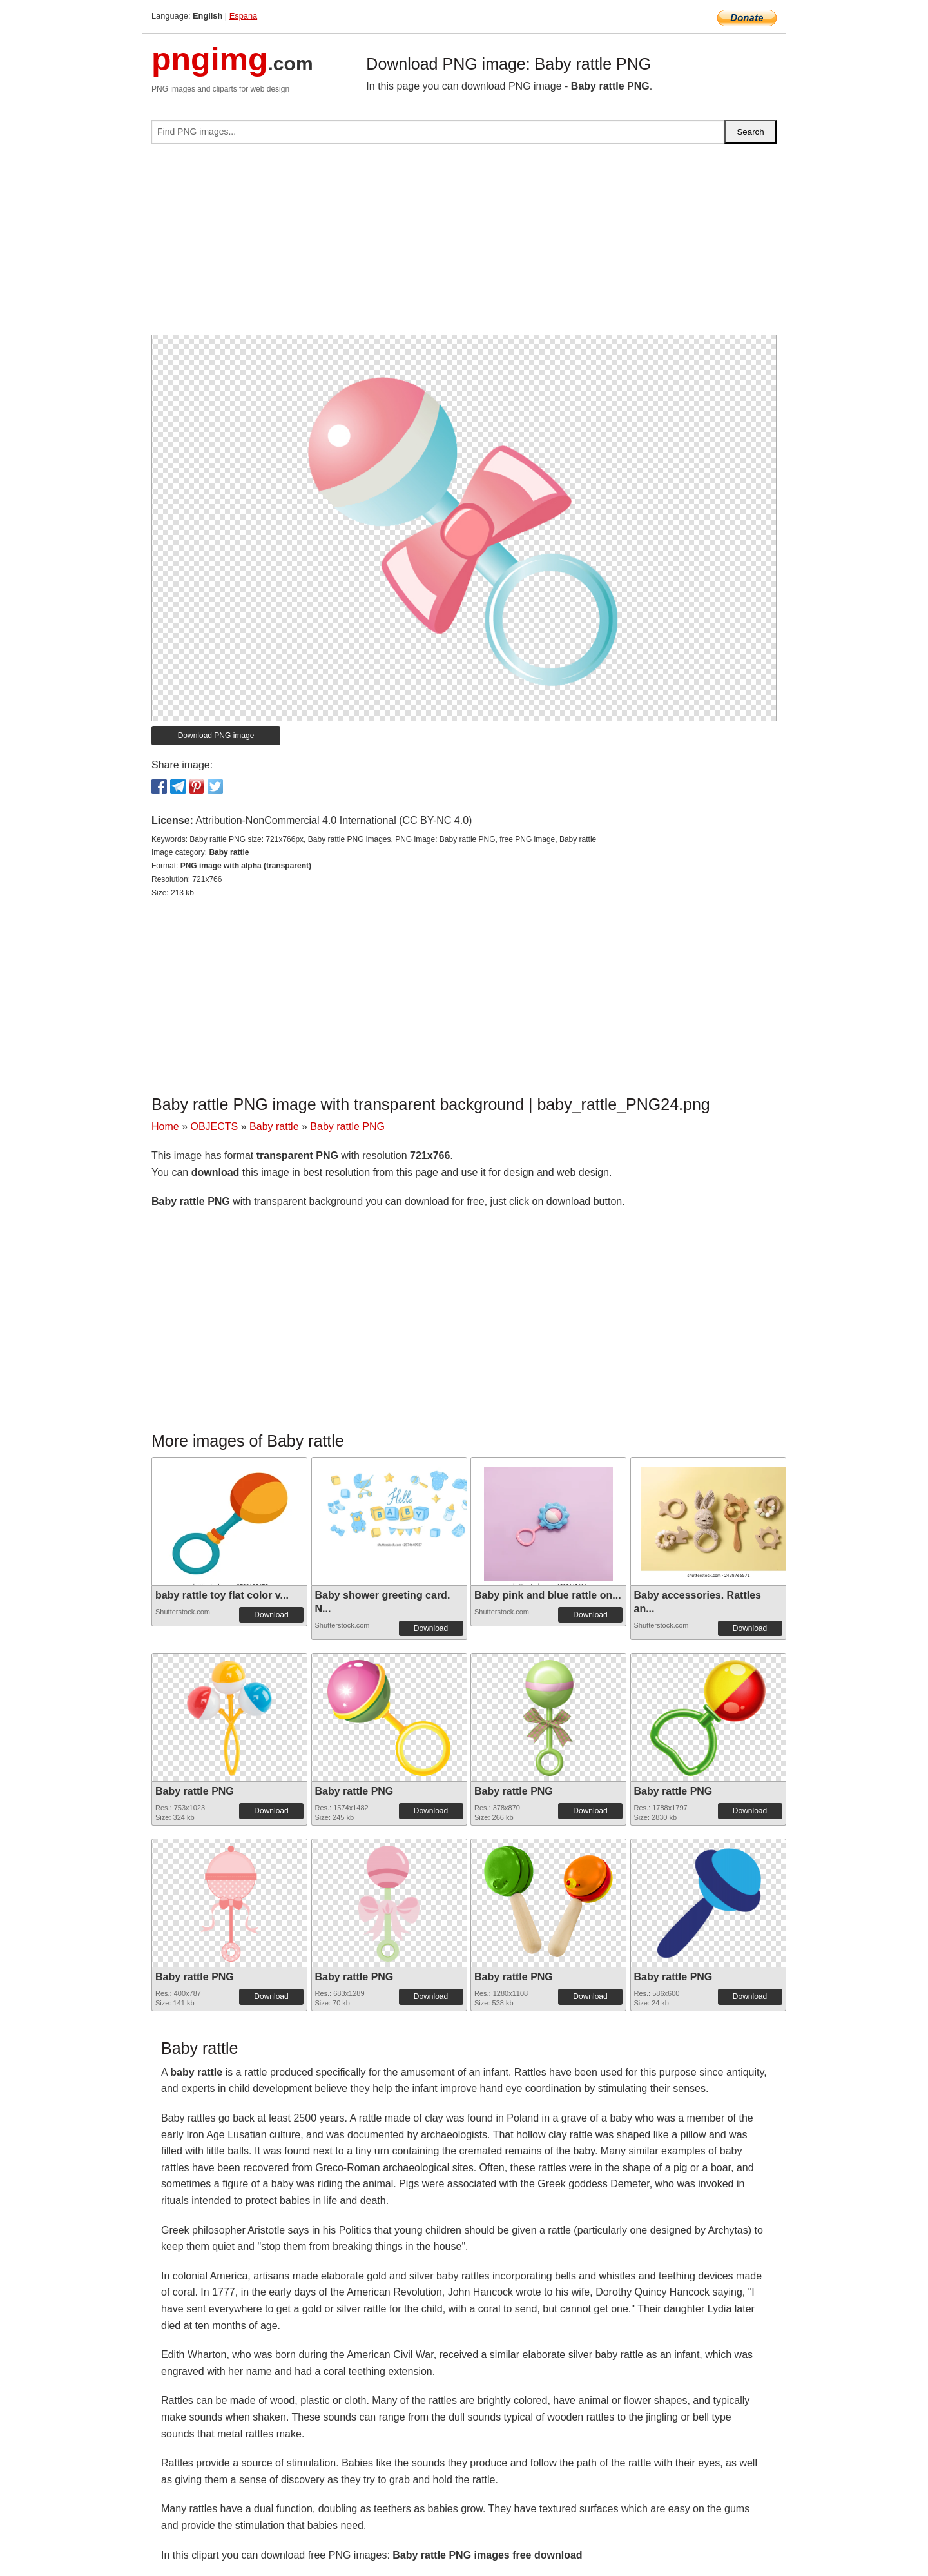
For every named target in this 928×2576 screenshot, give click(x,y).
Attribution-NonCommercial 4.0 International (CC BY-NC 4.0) (333, 820)
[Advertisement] (464, 244)
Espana (243, 16)
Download (271, 1614)
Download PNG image (216, 735)
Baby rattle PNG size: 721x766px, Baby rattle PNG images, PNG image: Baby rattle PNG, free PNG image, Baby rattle (392, 839)
